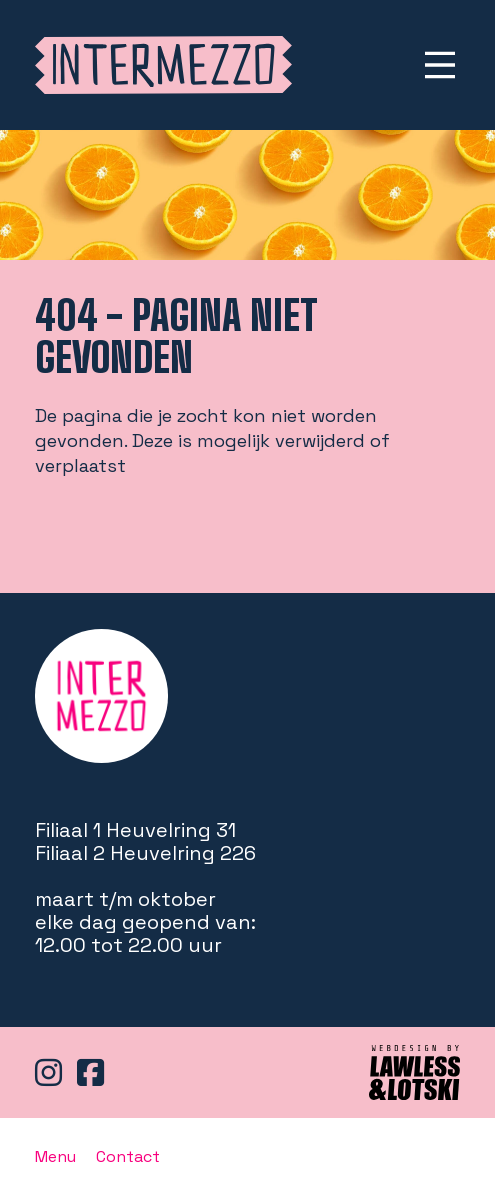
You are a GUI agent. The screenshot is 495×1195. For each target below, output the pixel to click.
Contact (128, 1156)
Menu (55, 1156)
